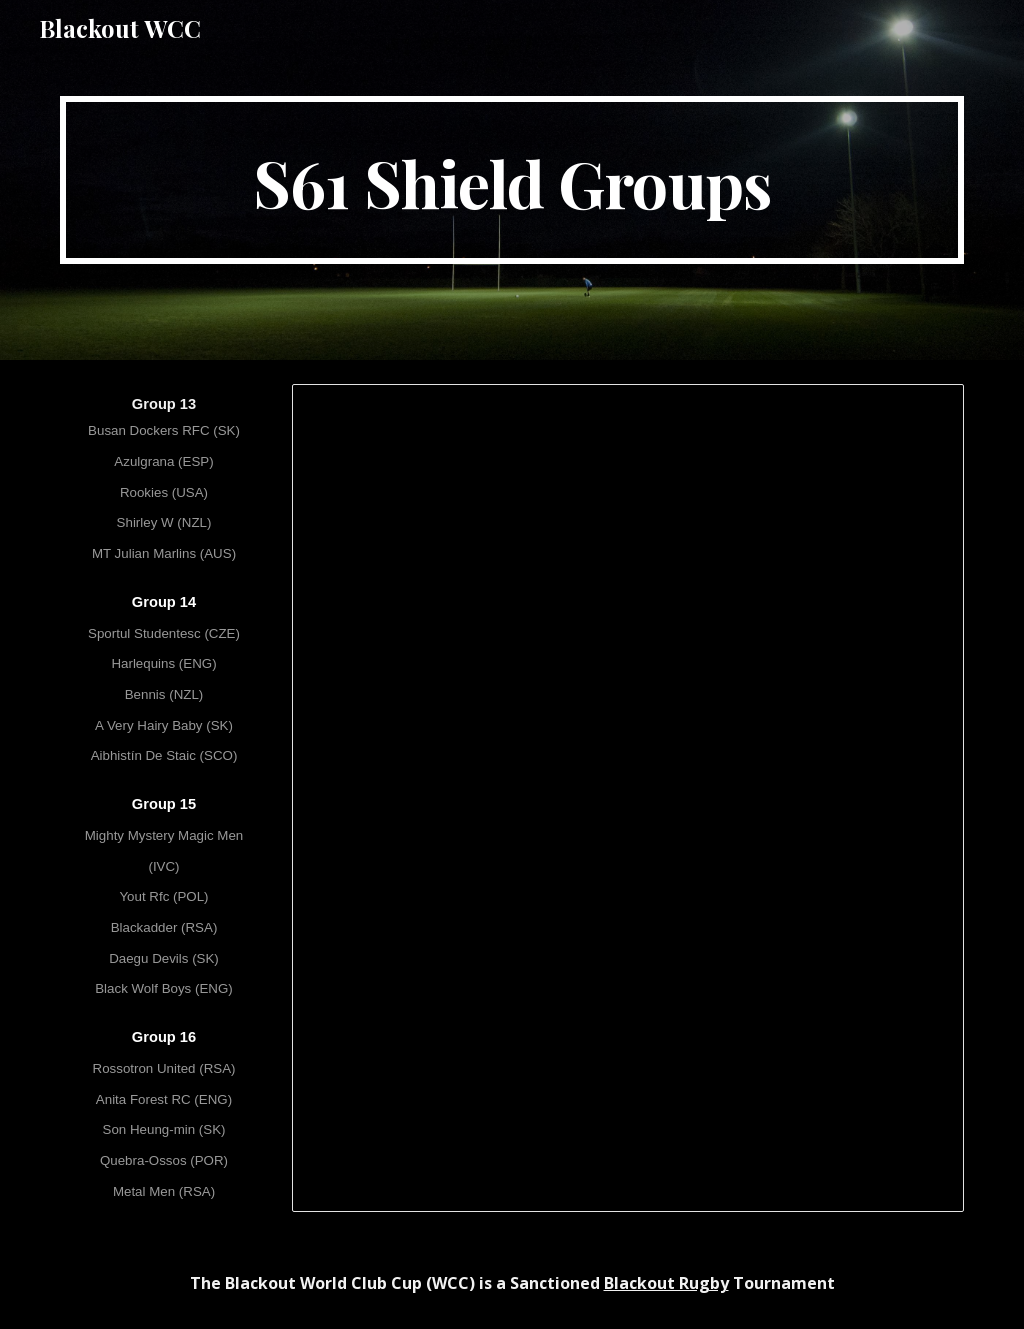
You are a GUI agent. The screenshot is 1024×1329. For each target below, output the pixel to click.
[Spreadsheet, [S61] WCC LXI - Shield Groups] (628, 798)
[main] (512, 180)
